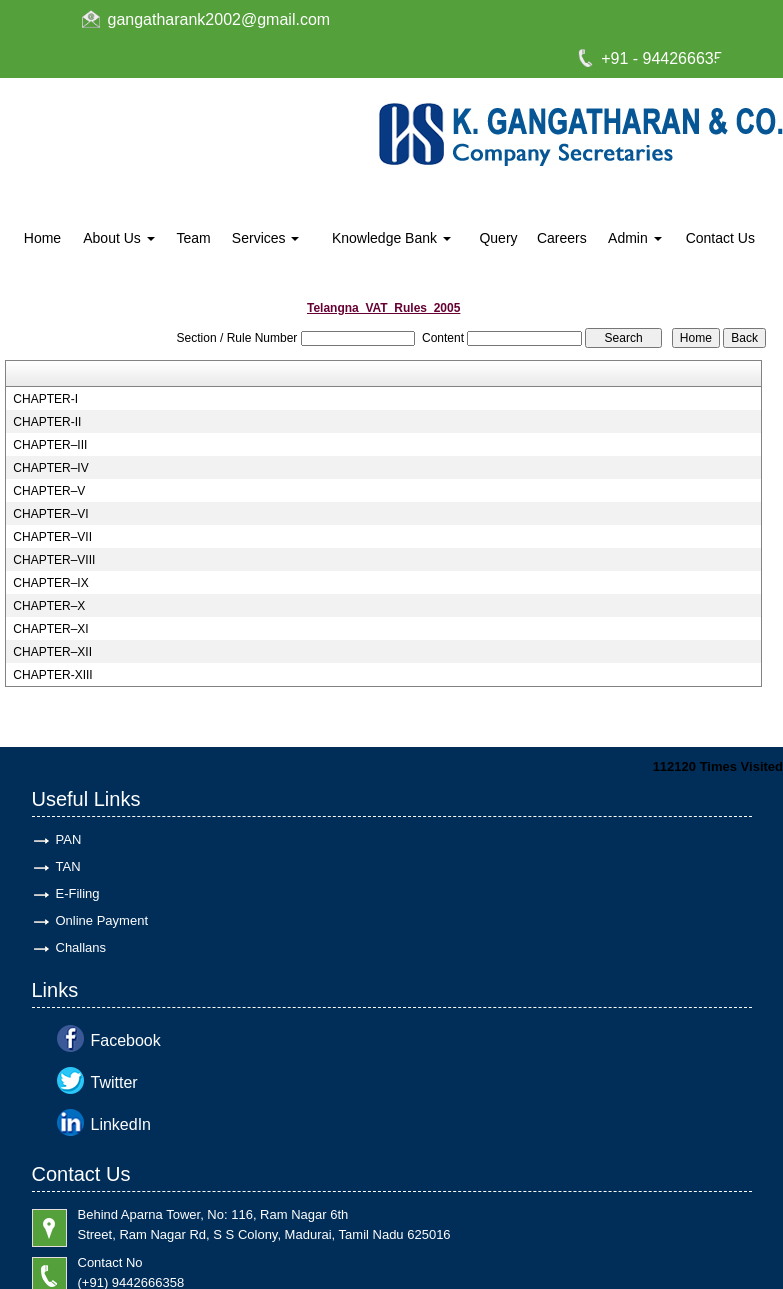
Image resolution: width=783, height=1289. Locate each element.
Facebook (126, 1040)
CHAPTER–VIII (54, 560)
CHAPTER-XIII (52, 675)
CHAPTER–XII (52, 652)
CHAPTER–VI (50, 514)
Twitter (114, 1082)
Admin (635, 238)
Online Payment (102, 920)
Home (42, 238)
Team (193, 238)
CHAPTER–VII (52, 537)
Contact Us (720, 238)
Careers (562, 238)
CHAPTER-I (45, 399)
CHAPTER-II (47, 422)
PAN (69, 839)
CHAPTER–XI (50, 629)
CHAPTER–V (49, 491)
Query (498, 238)
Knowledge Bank (391, 238)
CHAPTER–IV (50, 468)
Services (266, 238)
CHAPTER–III (50, 445)
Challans (81, 947)
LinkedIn (121, 1124)
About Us (118, 238)
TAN (68, 866)
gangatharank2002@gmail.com (219, 19)
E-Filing (78, 893)
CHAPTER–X (49, 606)
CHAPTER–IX (50, 583)
